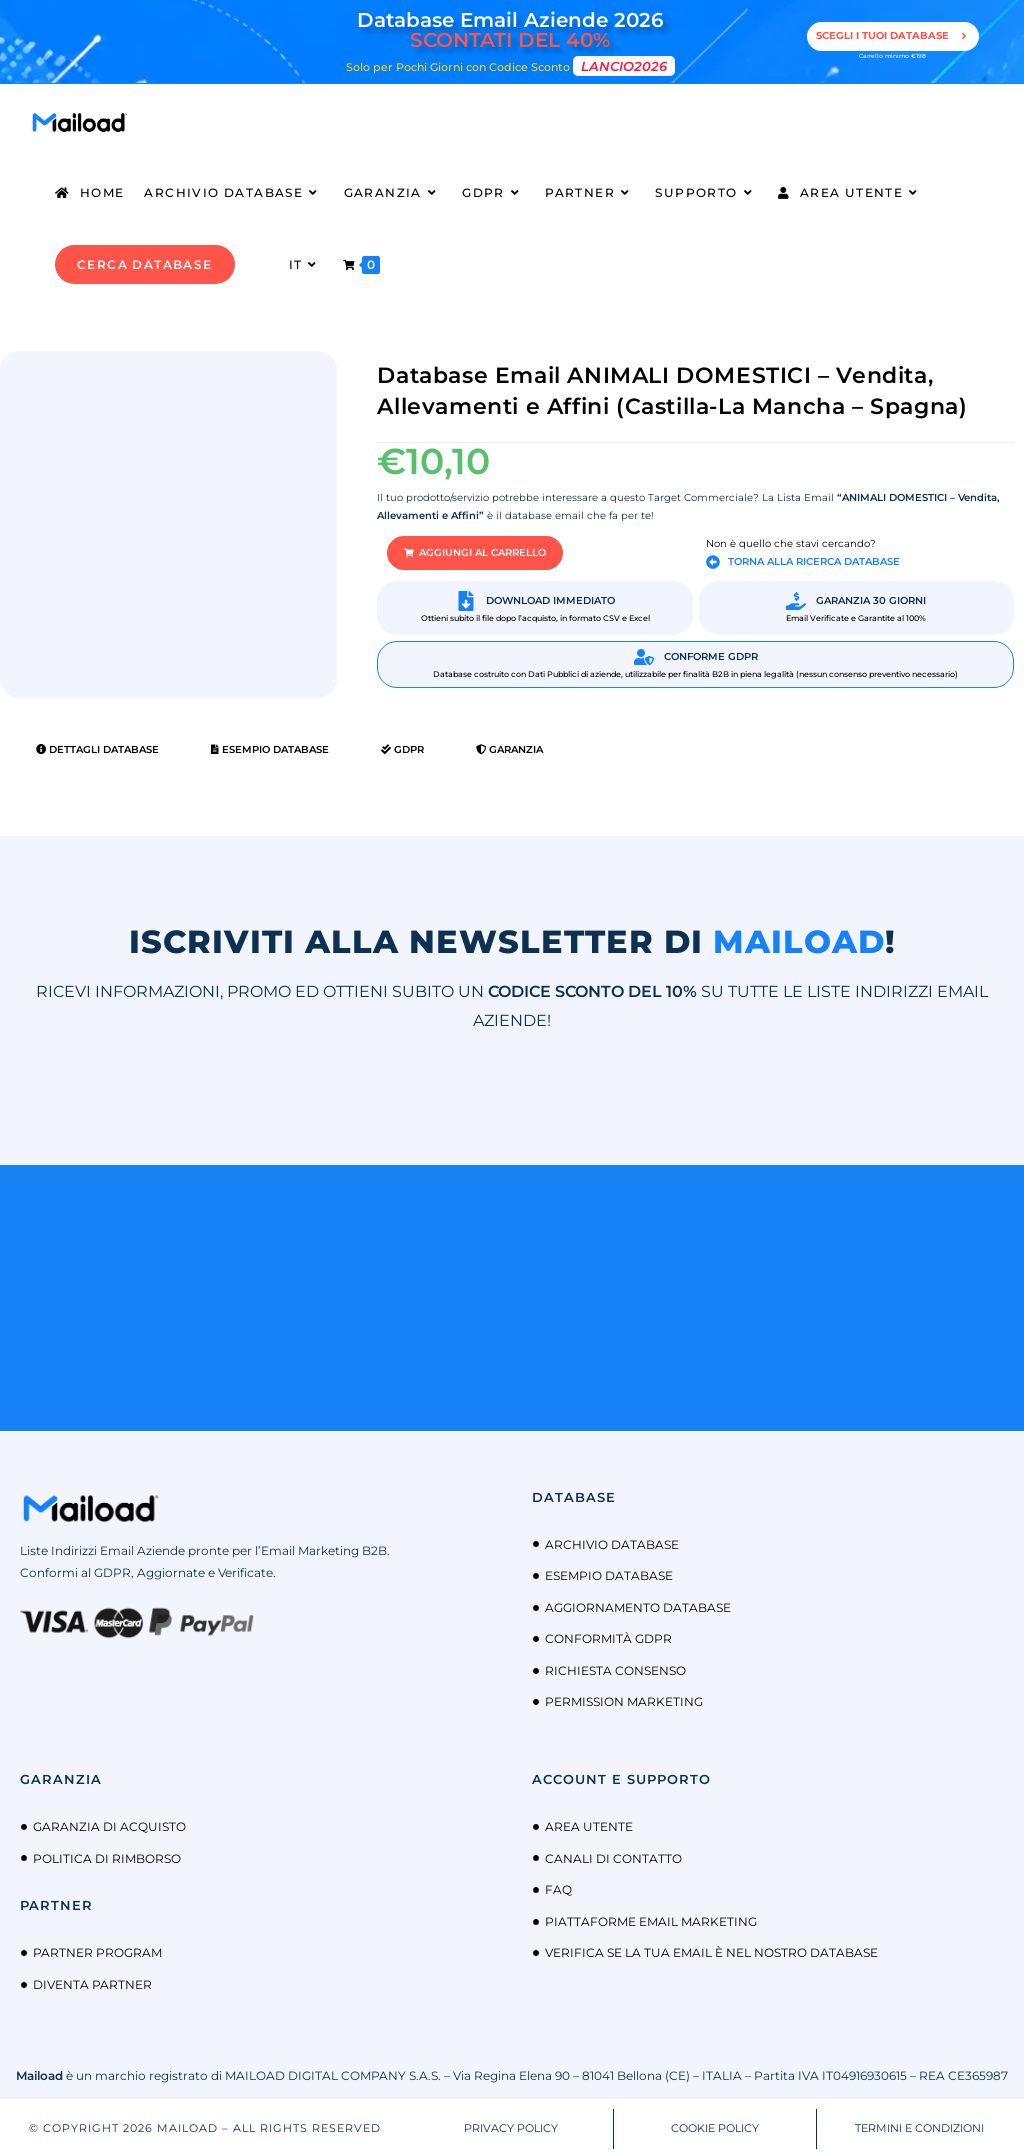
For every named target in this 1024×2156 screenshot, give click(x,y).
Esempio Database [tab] (270, 746)
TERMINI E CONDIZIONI (919, 2125)
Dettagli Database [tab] (97, 746)
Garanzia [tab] (509, 746)
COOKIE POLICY (715, 2125)
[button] (462, 552)
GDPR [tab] (402, 746)
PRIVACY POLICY (511, 2125)
